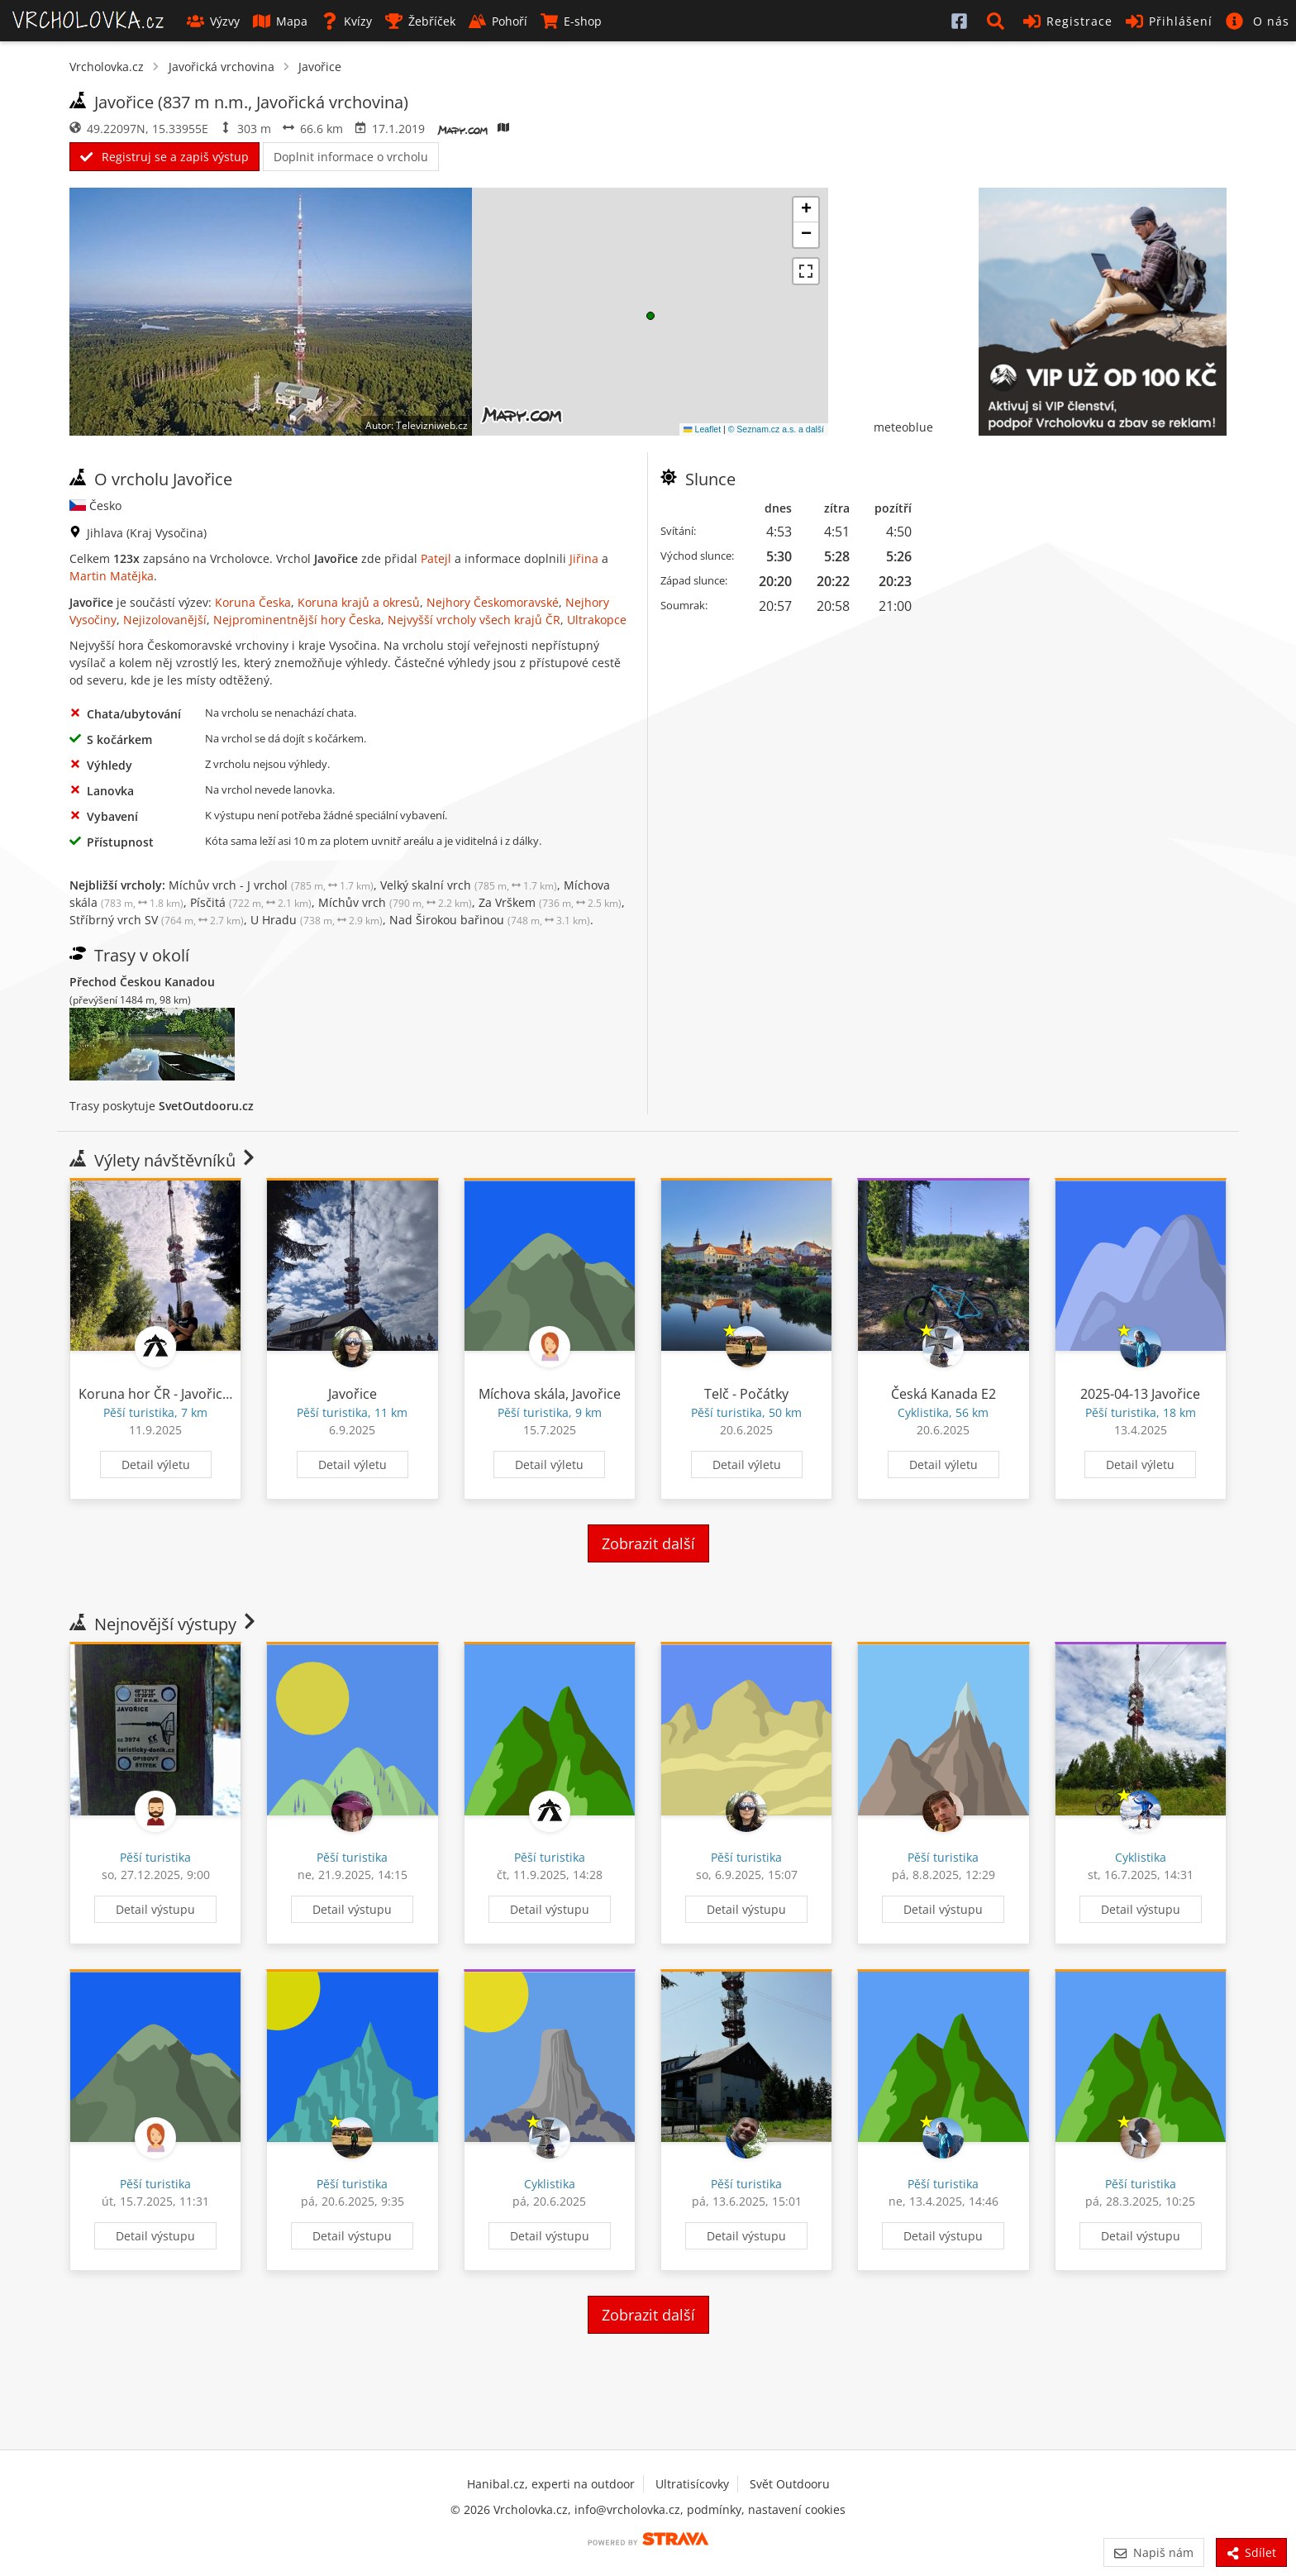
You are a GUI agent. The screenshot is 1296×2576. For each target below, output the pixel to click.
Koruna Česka (253, 602)
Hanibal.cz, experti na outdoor (551, 2484)
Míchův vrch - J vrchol (271, 885)
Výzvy (213, 21)
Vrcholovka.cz (106, 66)
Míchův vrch (395, 902)
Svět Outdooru (790, 2484)
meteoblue (903, 427)
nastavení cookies (797, 2509)
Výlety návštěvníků (163, 1160)
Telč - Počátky (746, 1394)
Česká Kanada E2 (943, 1394)
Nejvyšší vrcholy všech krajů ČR (474, 619)
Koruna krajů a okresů (359, 602)
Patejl (436, 558)
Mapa (280, 21)
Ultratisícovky (692, 2484)
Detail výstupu (155, 1909)
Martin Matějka (111, 576)
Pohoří (498, 21)
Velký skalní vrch (468, 885)
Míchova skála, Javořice (550, 1394)
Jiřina (583, 558)
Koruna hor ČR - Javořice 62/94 (173, 1394)
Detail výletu (156, 1464)
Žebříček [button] (420, 21)
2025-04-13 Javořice (1140, 1394)
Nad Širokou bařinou (489, 920)
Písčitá (251, 902)
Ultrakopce (597, 619)
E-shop (571, 21)
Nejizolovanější (165, 619)
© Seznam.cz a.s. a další (776, 429)
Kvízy (346, 21)
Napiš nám (1153, 2552)
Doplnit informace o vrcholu (351, 157)
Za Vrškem (550, 902)
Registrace (1068, 21)
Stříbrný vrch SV (156, 920)
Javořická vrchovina (221, 66)
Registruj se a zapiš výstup (164, 157)
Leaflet (702, 429)
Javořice (319, 66)
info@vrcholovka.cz (627, 2509)
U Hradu (316, 920)
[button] (998, 20)
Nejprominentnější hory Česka (297, 619)
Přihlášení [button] (1169, 21)
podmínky (714, 2509)
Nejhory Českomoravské (492, 602)
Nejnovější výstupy (164, 1624)
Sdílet (1251, 2552)
